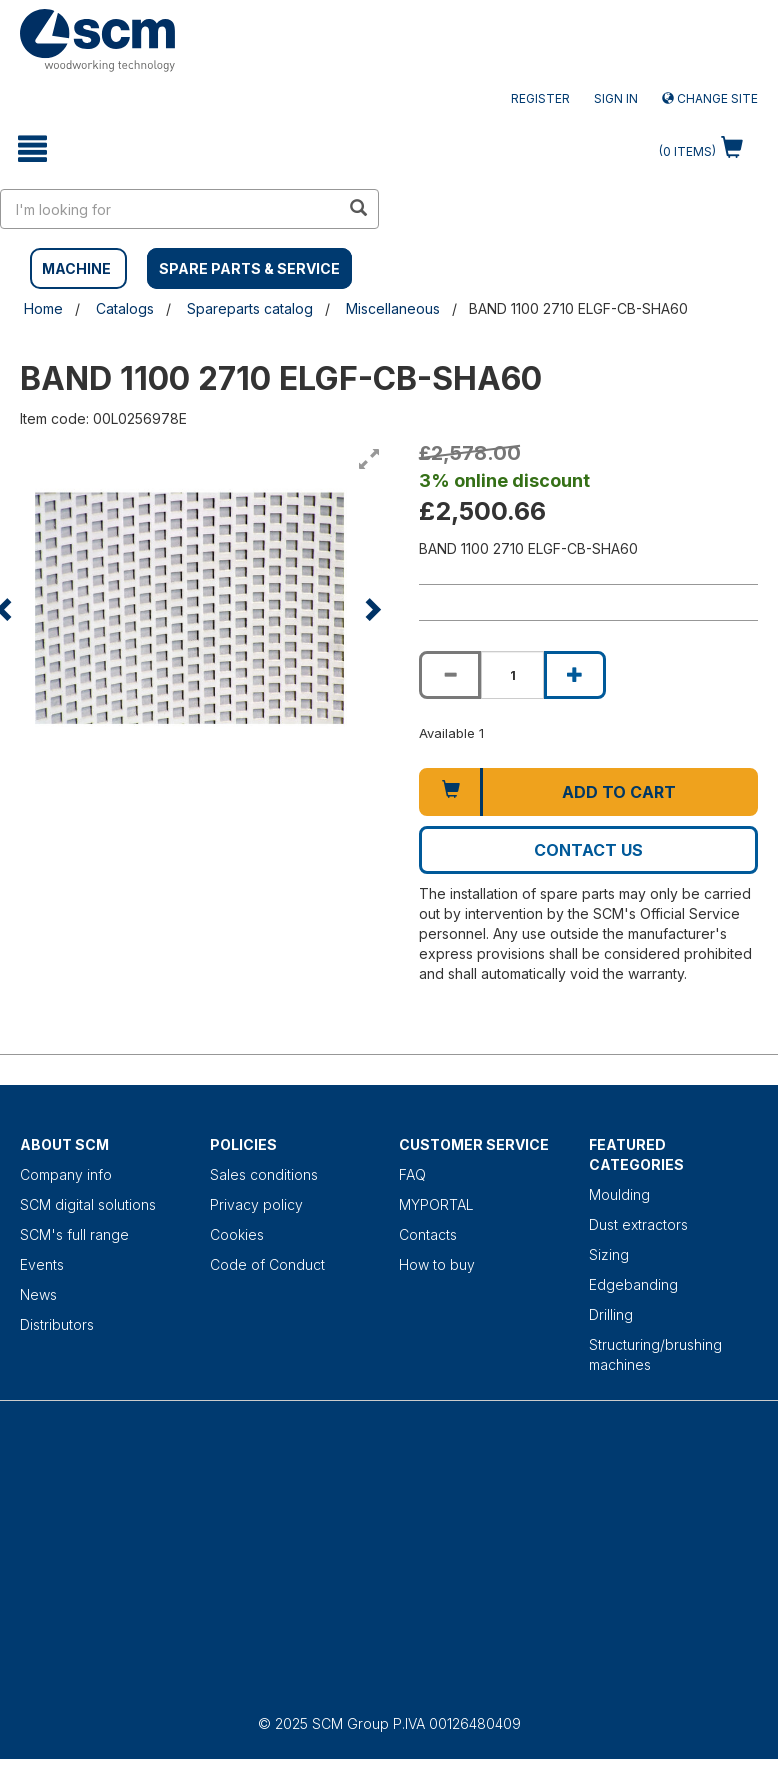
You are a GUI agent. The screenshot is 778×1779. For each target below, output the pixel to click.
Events (42, 1264)
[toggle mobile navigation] (32, 149)
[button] (371, 608)
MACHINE (76, 268)
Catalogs (125, 308)
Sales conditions (264, 1174)
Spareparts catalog (250, 308)
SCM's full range (74, 1234)
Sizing (609, 1254)
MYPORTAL (436, 1204)
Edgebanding (633, 1284)
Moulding (619, 1194)
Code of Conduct (267, 1264)
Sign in (616, 98)
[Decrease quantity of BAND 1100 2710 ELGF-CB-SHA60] (450, 675)
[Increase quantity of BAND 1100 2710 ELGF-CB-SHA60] (575, 675)
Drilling (611, 1314)
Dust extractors (638, 1224)
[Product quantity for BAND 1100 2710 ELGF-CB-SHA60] (512, 675)
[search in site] (170, 209)
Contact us (588, 850)
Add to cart (619, 792)
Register (540, 98)
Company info (66, 1174)
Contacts (428, 1234)
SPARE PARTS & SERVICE (249, 268)
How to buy (437, 1264)
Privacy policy (256, 1204)
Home (43, 308)
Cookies (237, 1234)
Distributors (57, 1324)
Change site (710, 98)
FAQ (412, 1174)
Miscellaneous (393, 308)
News (38, 1294)
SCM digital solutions (88, 1204)
